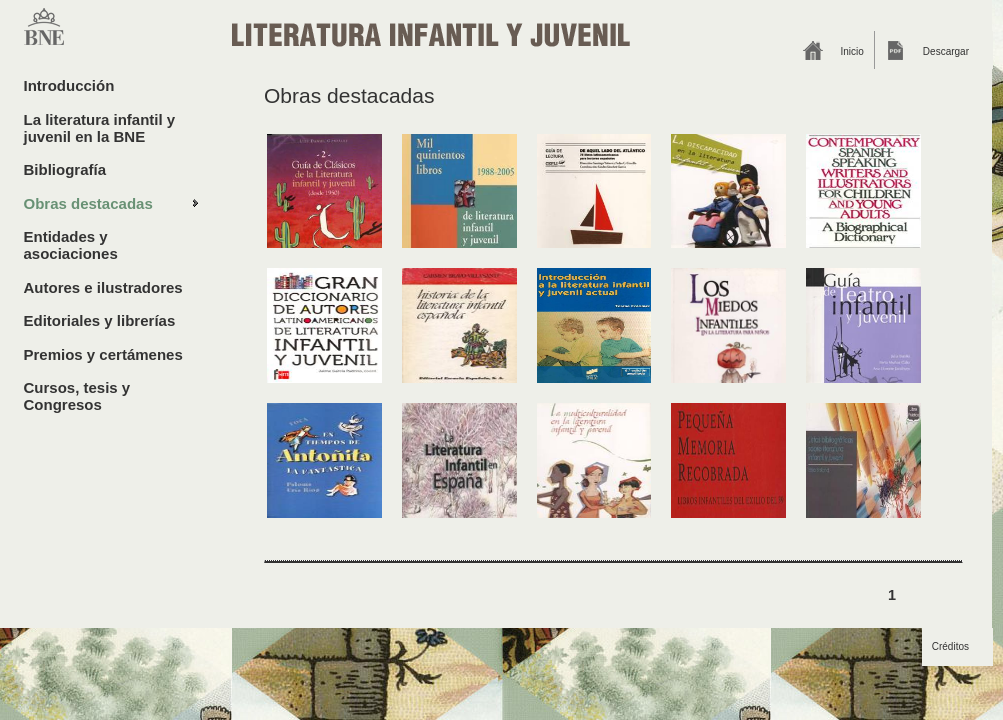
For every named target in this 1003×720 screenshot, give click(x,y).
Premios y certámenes (103, 354)
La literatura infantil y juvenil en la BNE (100, 128)
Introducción (69, 85)
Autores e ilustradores (103, 287)
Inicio (852, 51)
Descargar (946, 51)
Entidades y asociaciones (71, 245)
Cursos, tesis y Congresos (77, 396)
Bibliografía (65, 169)
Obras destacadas (88, 203)
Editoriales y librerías (100, 320)
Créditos (950, 646)
